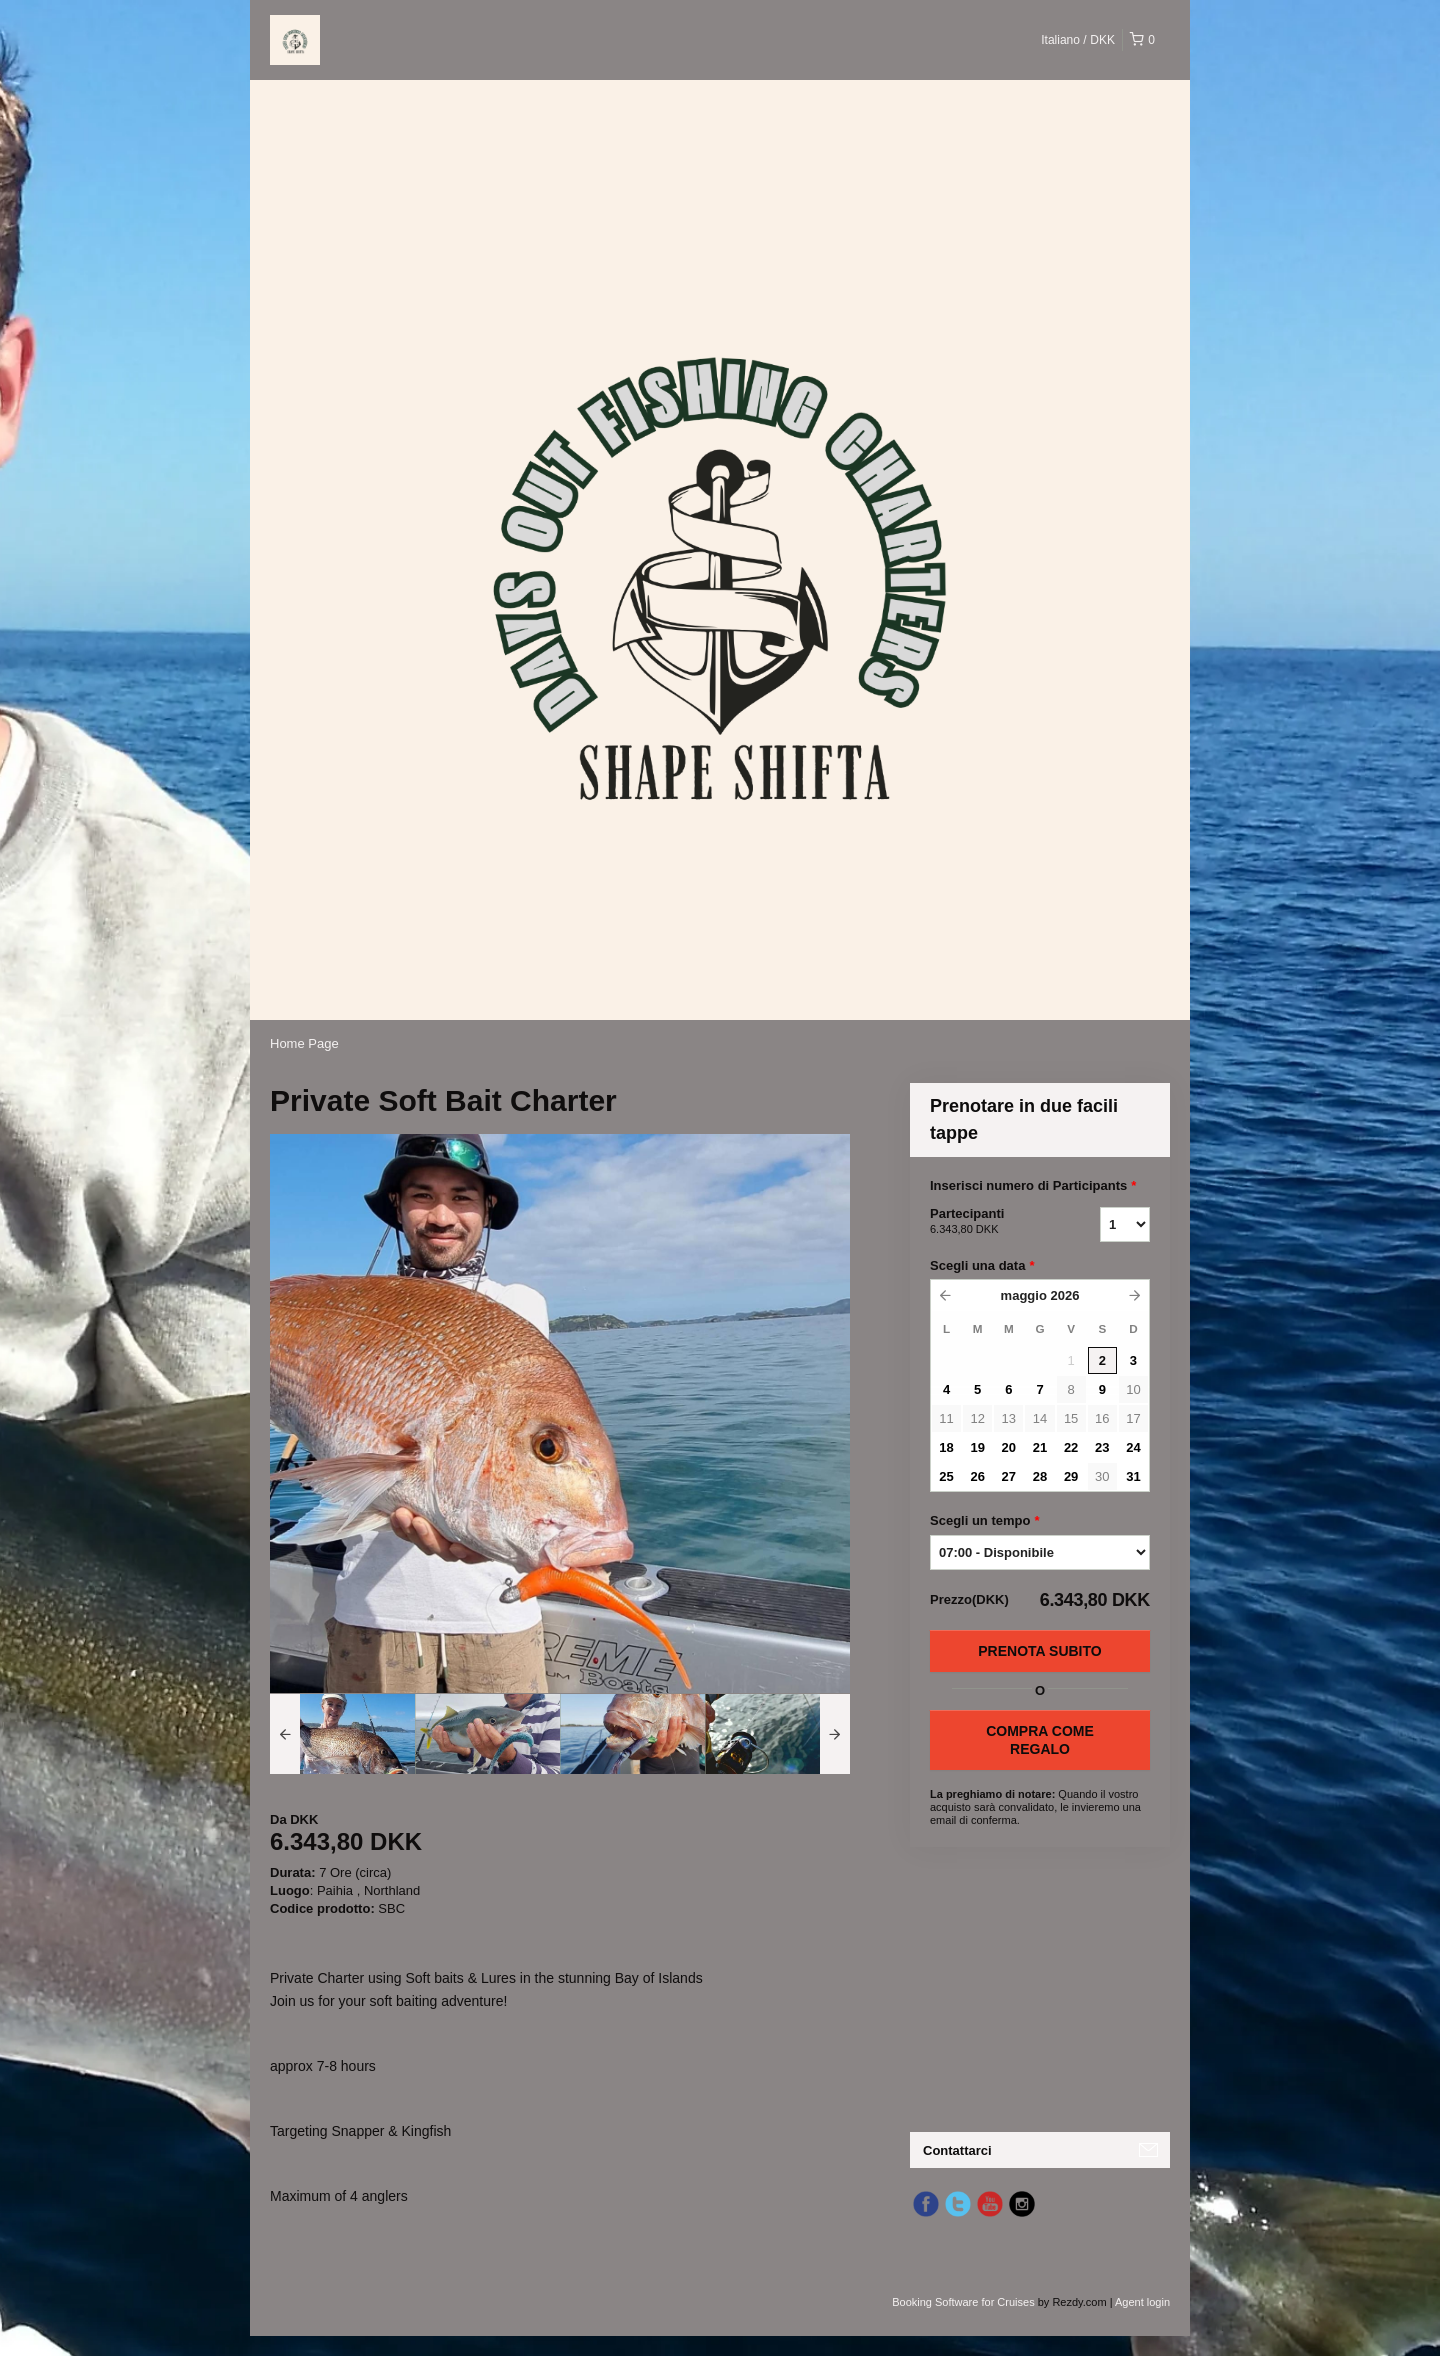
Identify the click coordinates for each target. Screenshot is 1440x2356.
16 (1102, 1418)
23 (1102, 1447)
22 (1071, 1447)
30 (1102, 1476)
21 (1040, 1447)
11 (946, 1418)
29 (1071, 1476)
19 (977, 1447)
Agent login (1142, 2302)
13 (1009, 1418)
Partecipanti (990, 1222)
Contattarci (957, 2150)
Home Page (304, 1043)
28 (1040, 1476)
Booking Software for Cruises (965, 2302)
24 (1133, 1447)
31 (1133, 1476)
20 (1009, 1447)
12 (977, 1418)
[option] (342, 1734)
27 (1009, 1476)
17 (1133, 1418)
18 (946, 1447)
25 (946, 1476)
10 (1133, 1389)
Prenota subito (1039, 1651)
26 (977, 1476)
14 (1040, 1418)
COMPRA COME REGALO (1040, 1740)
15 (1071, 1418)
